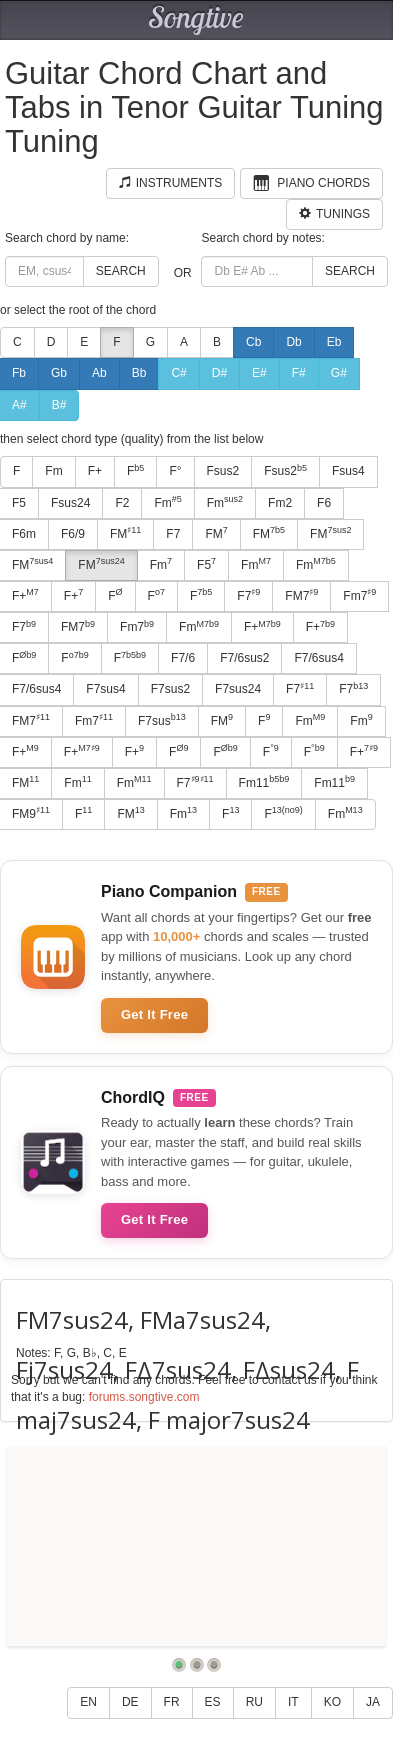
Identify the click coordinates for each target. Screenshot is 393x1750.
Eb (334, 342)
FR (172, 1702)
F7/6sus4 (318, 658)
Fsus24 (70, 503)
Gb (59, 373)
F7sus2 (170, 689)
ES (213, 1702)
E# (259, 373)
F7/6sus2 (244, 658)
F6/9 (73, 534)
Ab (99, 373)
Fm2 (280, 503)
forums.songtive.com (144, 1397)
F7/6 (183, 658)
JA (373, 1702)
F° (175, 471)
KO (332, 1702)
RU (254, 1702)
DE (130, 1702)
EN (88, 1702)
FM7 (301, 595)
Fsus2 (223, 471)
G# (339, 373)
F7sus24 (238, 689)
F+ (95, 471)
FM (125, 533)
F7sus (162, 720)
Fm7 (359, 595)
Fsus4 (348, 471)
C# (178, 373)
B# (59, 405)
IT (293, 1702)
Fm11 (264, 782)
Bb (139, 373)
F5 (206, 564)
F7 (173, 534)
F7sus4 (105, 689)
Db (293, 342)
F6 (324, 503)
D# (219, 373)
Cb (253, 342)
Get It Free (154, 1014)
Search (121, 271)
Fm (53, 471)
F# (299, 373)
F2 (122, 503)
